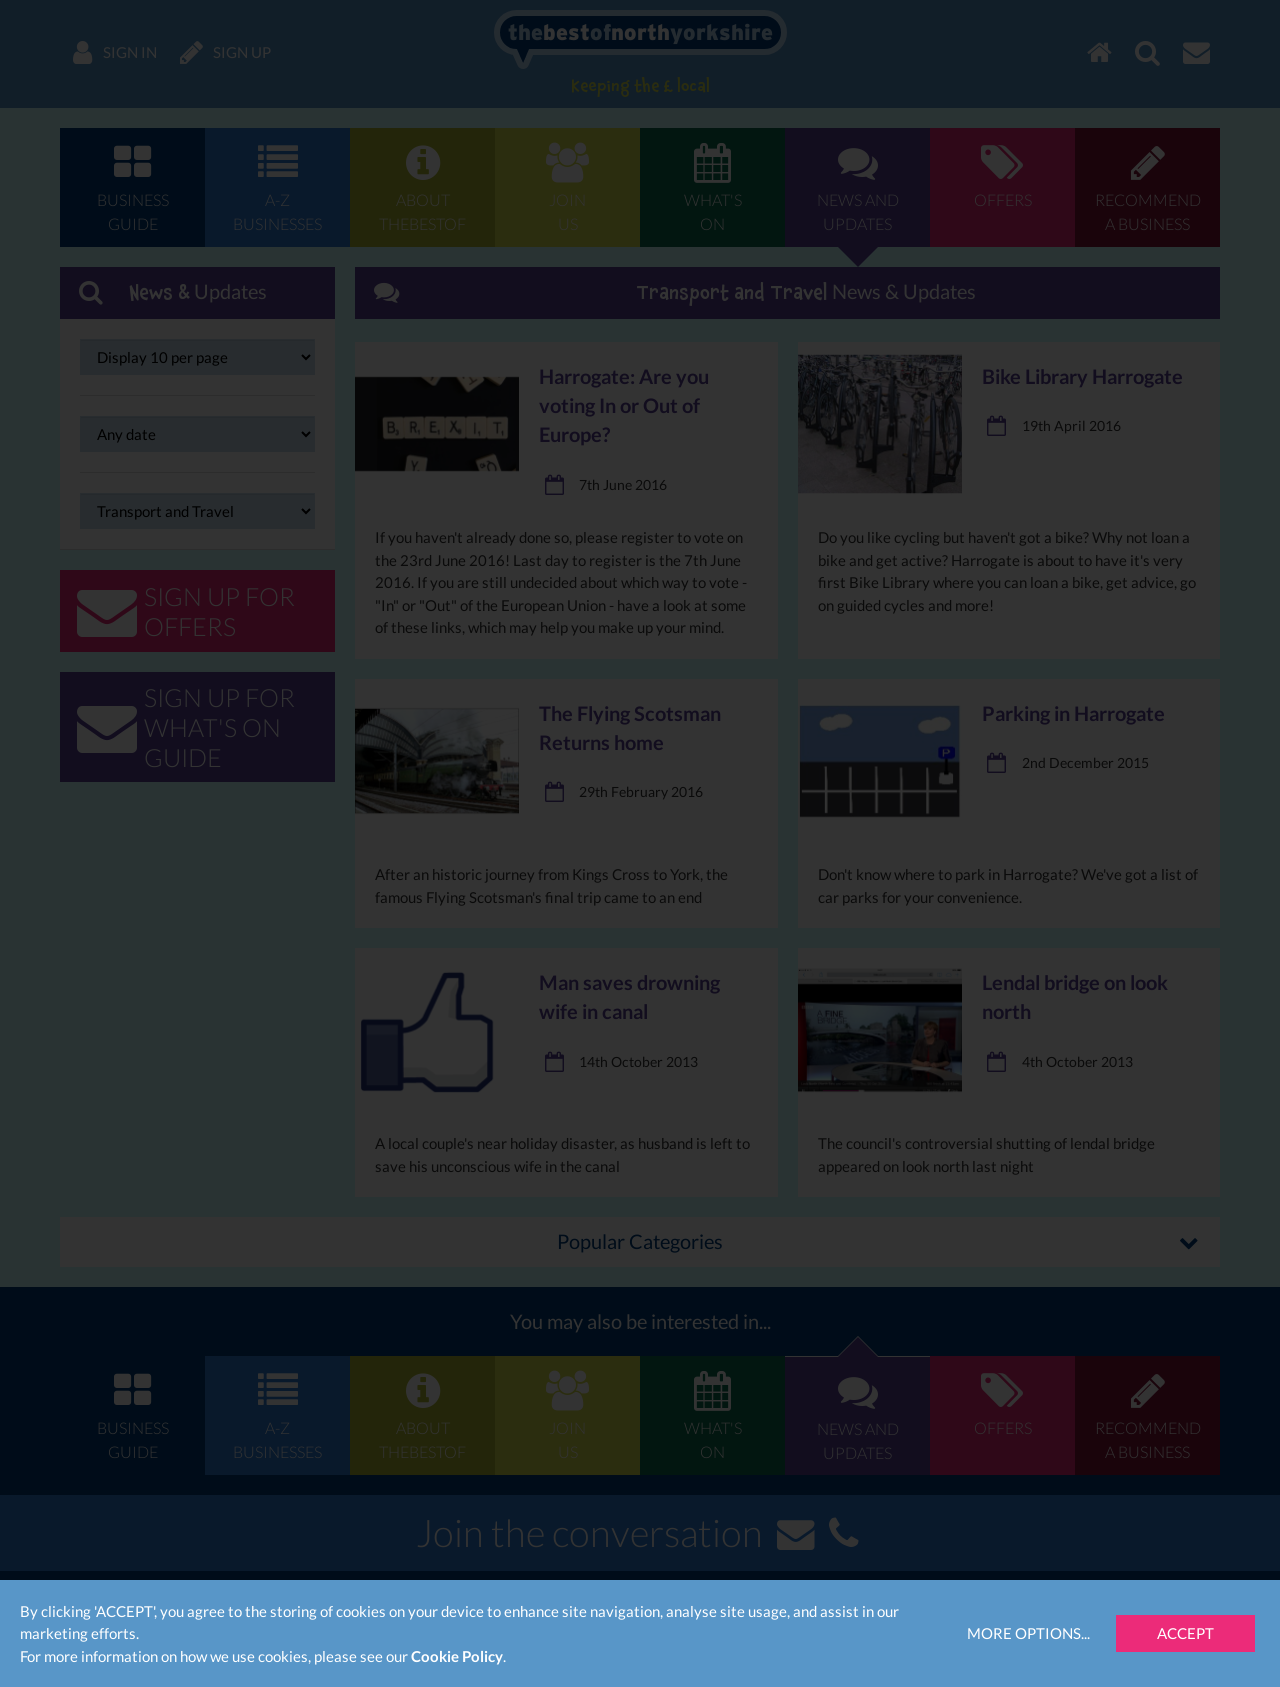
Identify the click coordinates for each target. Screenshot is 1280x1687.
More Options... (1028, 1633)
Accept (1185, 1633)
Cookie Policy (457, 1656)
